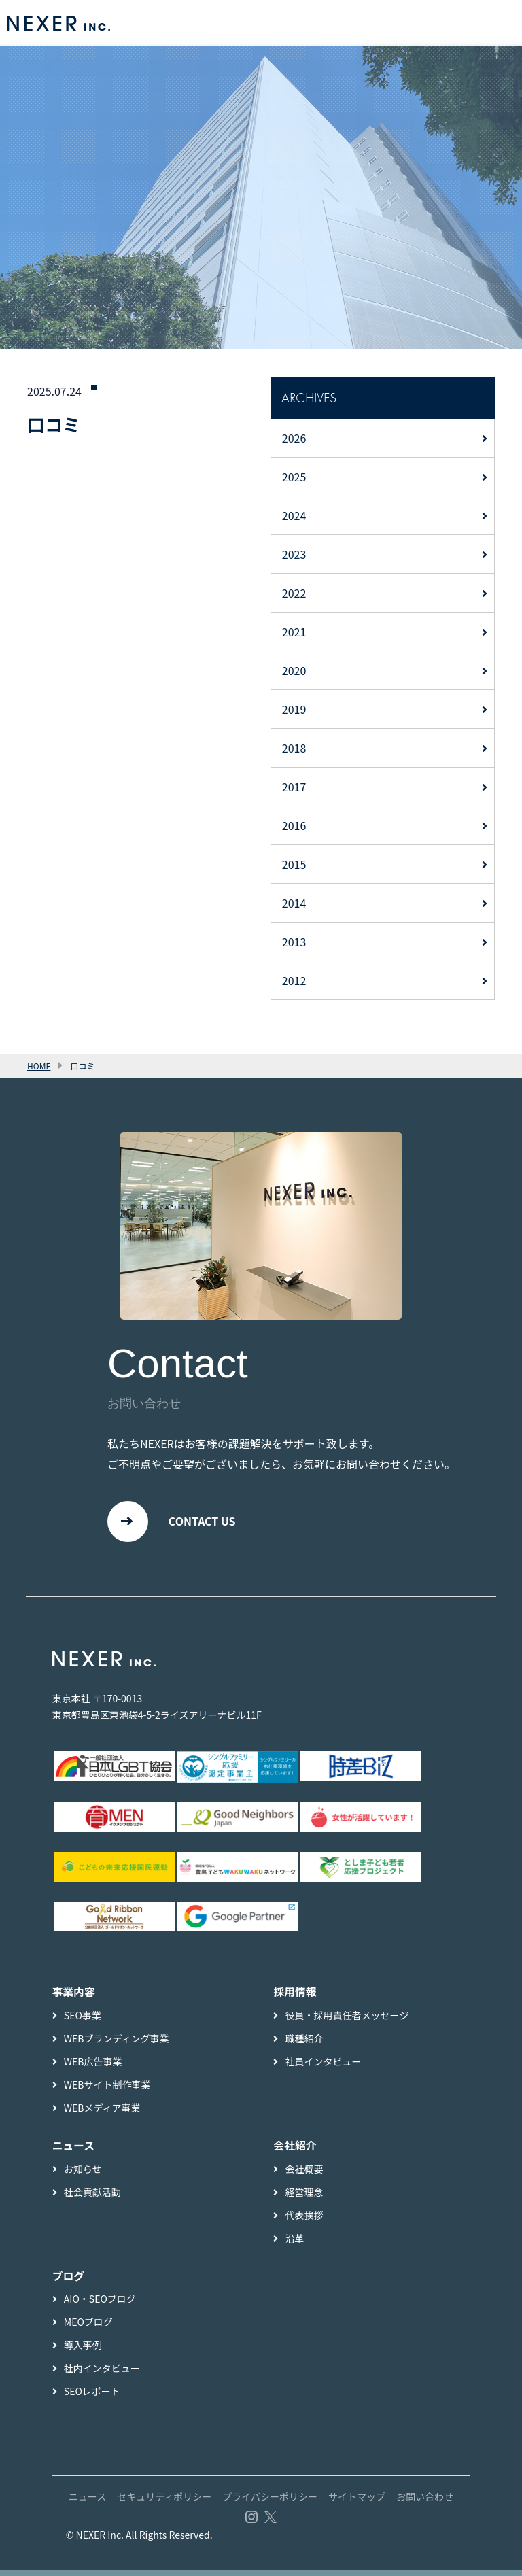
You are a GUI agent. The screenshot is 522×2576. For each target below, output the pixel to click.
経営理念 (304, 2197)
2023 (294, 554)
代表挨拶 (304, 2220)
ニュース (87, 2502)
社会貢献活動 (92, 2197)
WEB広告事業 (93, 2067)
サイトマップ (356, 2502)
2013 (294, 941)
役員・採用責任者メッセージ (346, 2020)
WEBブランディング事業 (116, 2043)
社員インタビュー (323, 2067)
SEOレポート (92, 2397)
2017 (294, 786)
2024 (294, 515)
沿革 (294, 2243)
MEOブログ (88, 2328)
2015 (294, 864)
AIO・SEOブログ (100, 2305)
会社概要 (304, 2174)
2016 (294, 825)
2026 (294, 438)
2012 (294, 980)
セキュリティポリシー (164, 2502)
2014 (294, 903)
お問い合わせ (424, 2502)
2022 (294, 593)
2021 (294, 631)
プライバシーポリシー (269, 2502)
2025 (294, 476)
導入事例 (83, 2351)
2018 (294, 748)
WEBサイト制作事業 (107, 2090)
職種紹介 (304, 2043)
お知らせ (83, 2174)
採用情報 (295, 1997)
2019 (294, 709)
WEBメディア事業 (102, 2113)
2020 (294, 670)
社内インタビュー (102, 2374)
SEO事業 (82, 2020)
